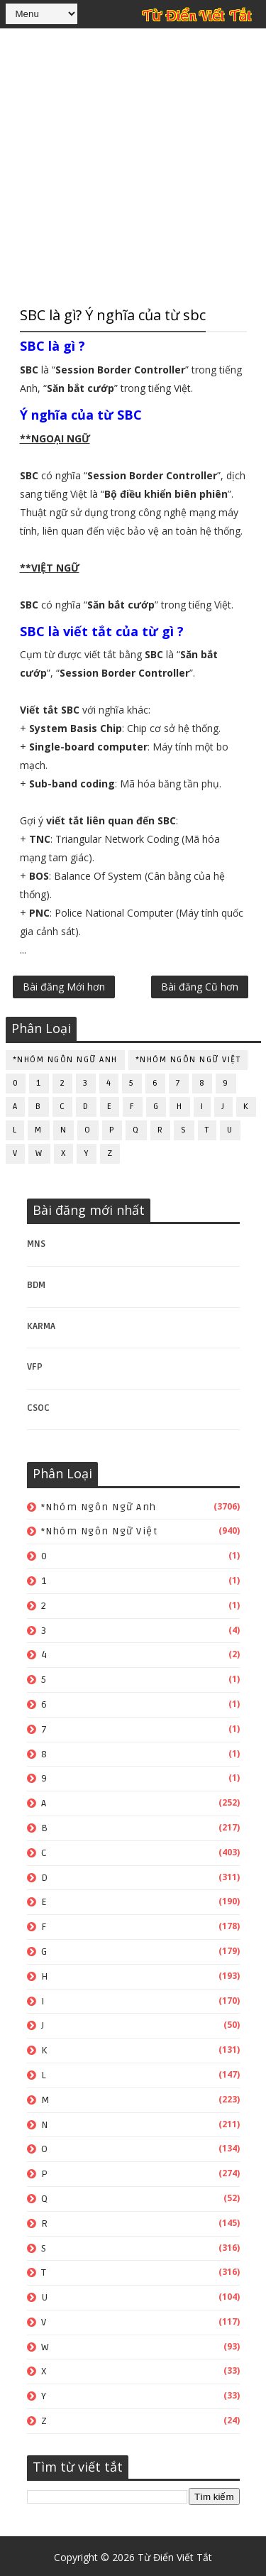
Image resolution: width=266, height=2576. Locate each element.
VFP (35, 1364)
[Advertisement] (133, 165)
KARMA (41, 1323)
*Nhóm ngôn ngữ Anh (65, 1057)
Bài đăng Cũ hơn (199, 988)
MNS (36, 1241)
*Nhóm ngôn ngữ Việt (188, 1057)
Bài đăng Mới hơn (64, 988)
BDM (36, 1282)
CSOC (38, 1405)
